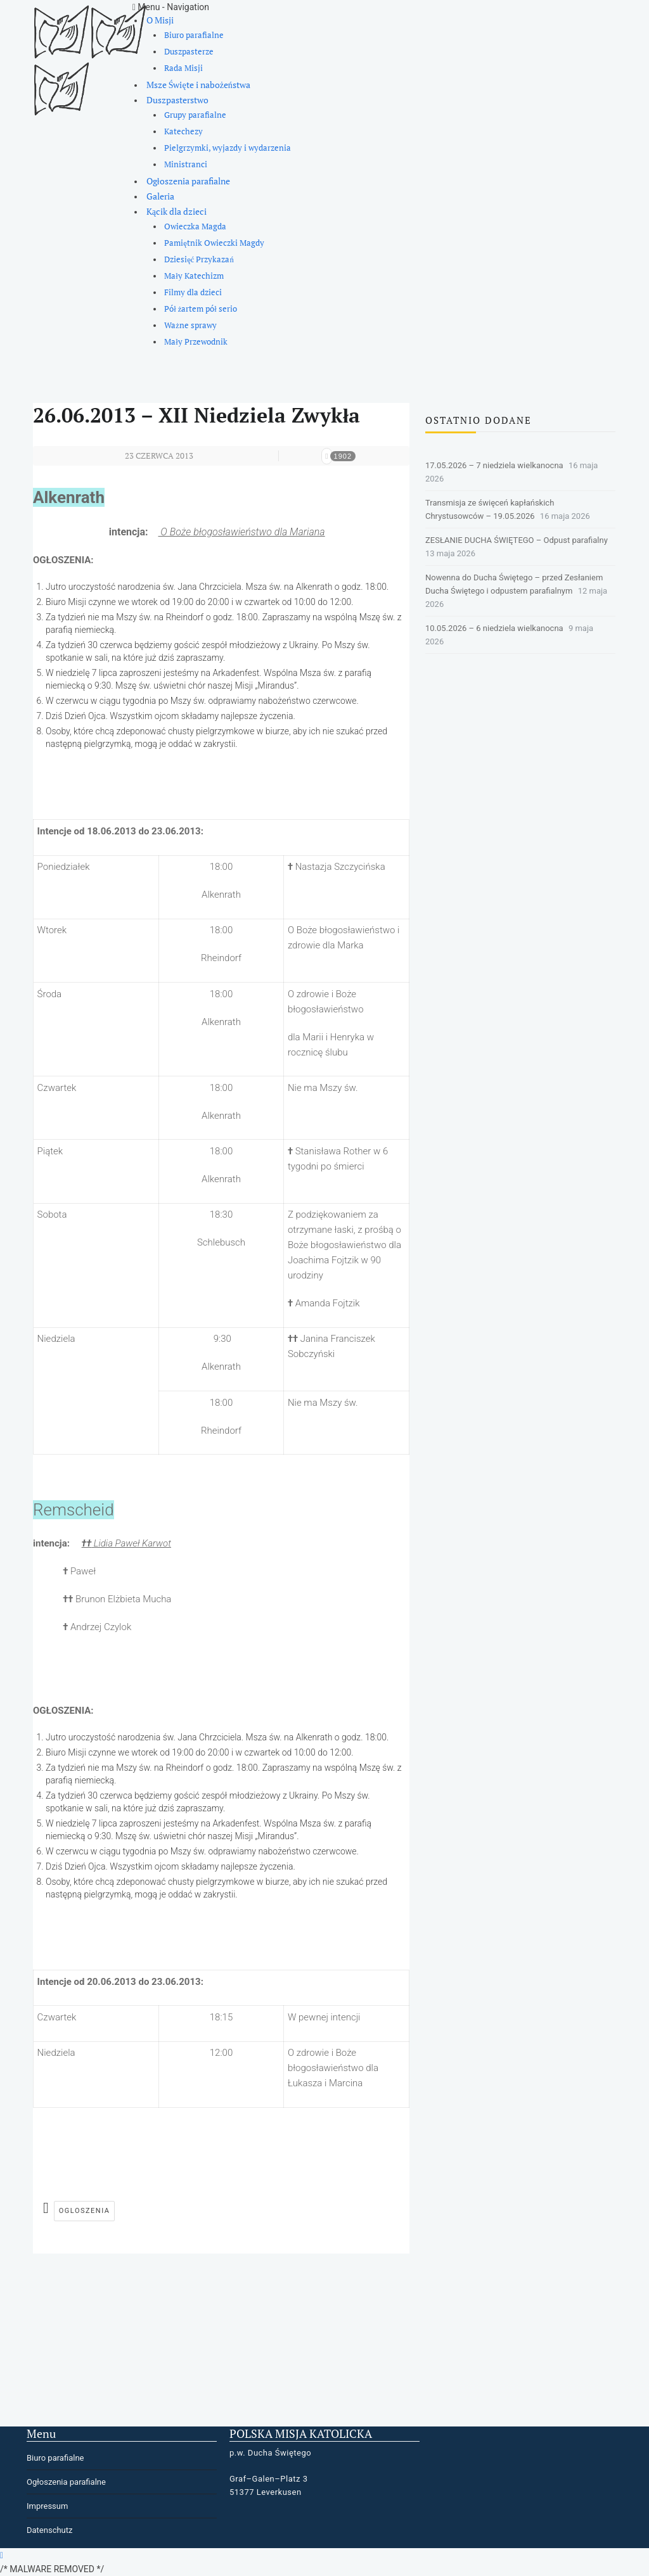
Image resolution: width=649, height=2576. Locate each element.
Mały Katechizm (194, 276)
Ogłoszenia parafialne (188, 181)
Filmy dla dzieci (193, 292)
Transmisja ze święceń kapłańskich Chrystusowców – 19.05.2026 (489, 509)
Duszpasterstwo (177, 100)
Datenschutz (49, 2530)
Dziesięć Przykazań (198, 259)
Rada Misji (183, 68)
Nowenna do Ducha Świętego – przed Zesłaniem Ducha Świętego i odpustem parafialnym (514, 584)
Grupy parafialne (195, 115)
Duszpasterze (189, 51)
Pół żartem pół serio (200, 308)
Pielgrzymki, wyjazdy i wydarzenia (227, 148)
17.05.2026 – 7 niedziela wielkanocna (494, 465)
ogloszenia (84, 2211)
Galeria (160, 196)
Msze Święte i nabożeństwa (198, 85)
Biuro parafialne (194, 35)
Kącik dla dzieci (176, 211)
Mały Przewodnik (196, 341)
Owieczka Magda (195, 226)
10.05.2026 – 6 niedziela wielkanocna (494, 628)
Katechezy (183, 131)
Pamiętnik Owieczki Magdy (214, 243)
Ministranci (185, 164)
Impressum (47, 2506)
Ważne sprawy (190, 325)
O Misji (160, 20)
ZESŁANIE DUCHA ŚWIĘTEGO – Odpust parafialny (516, 540)
